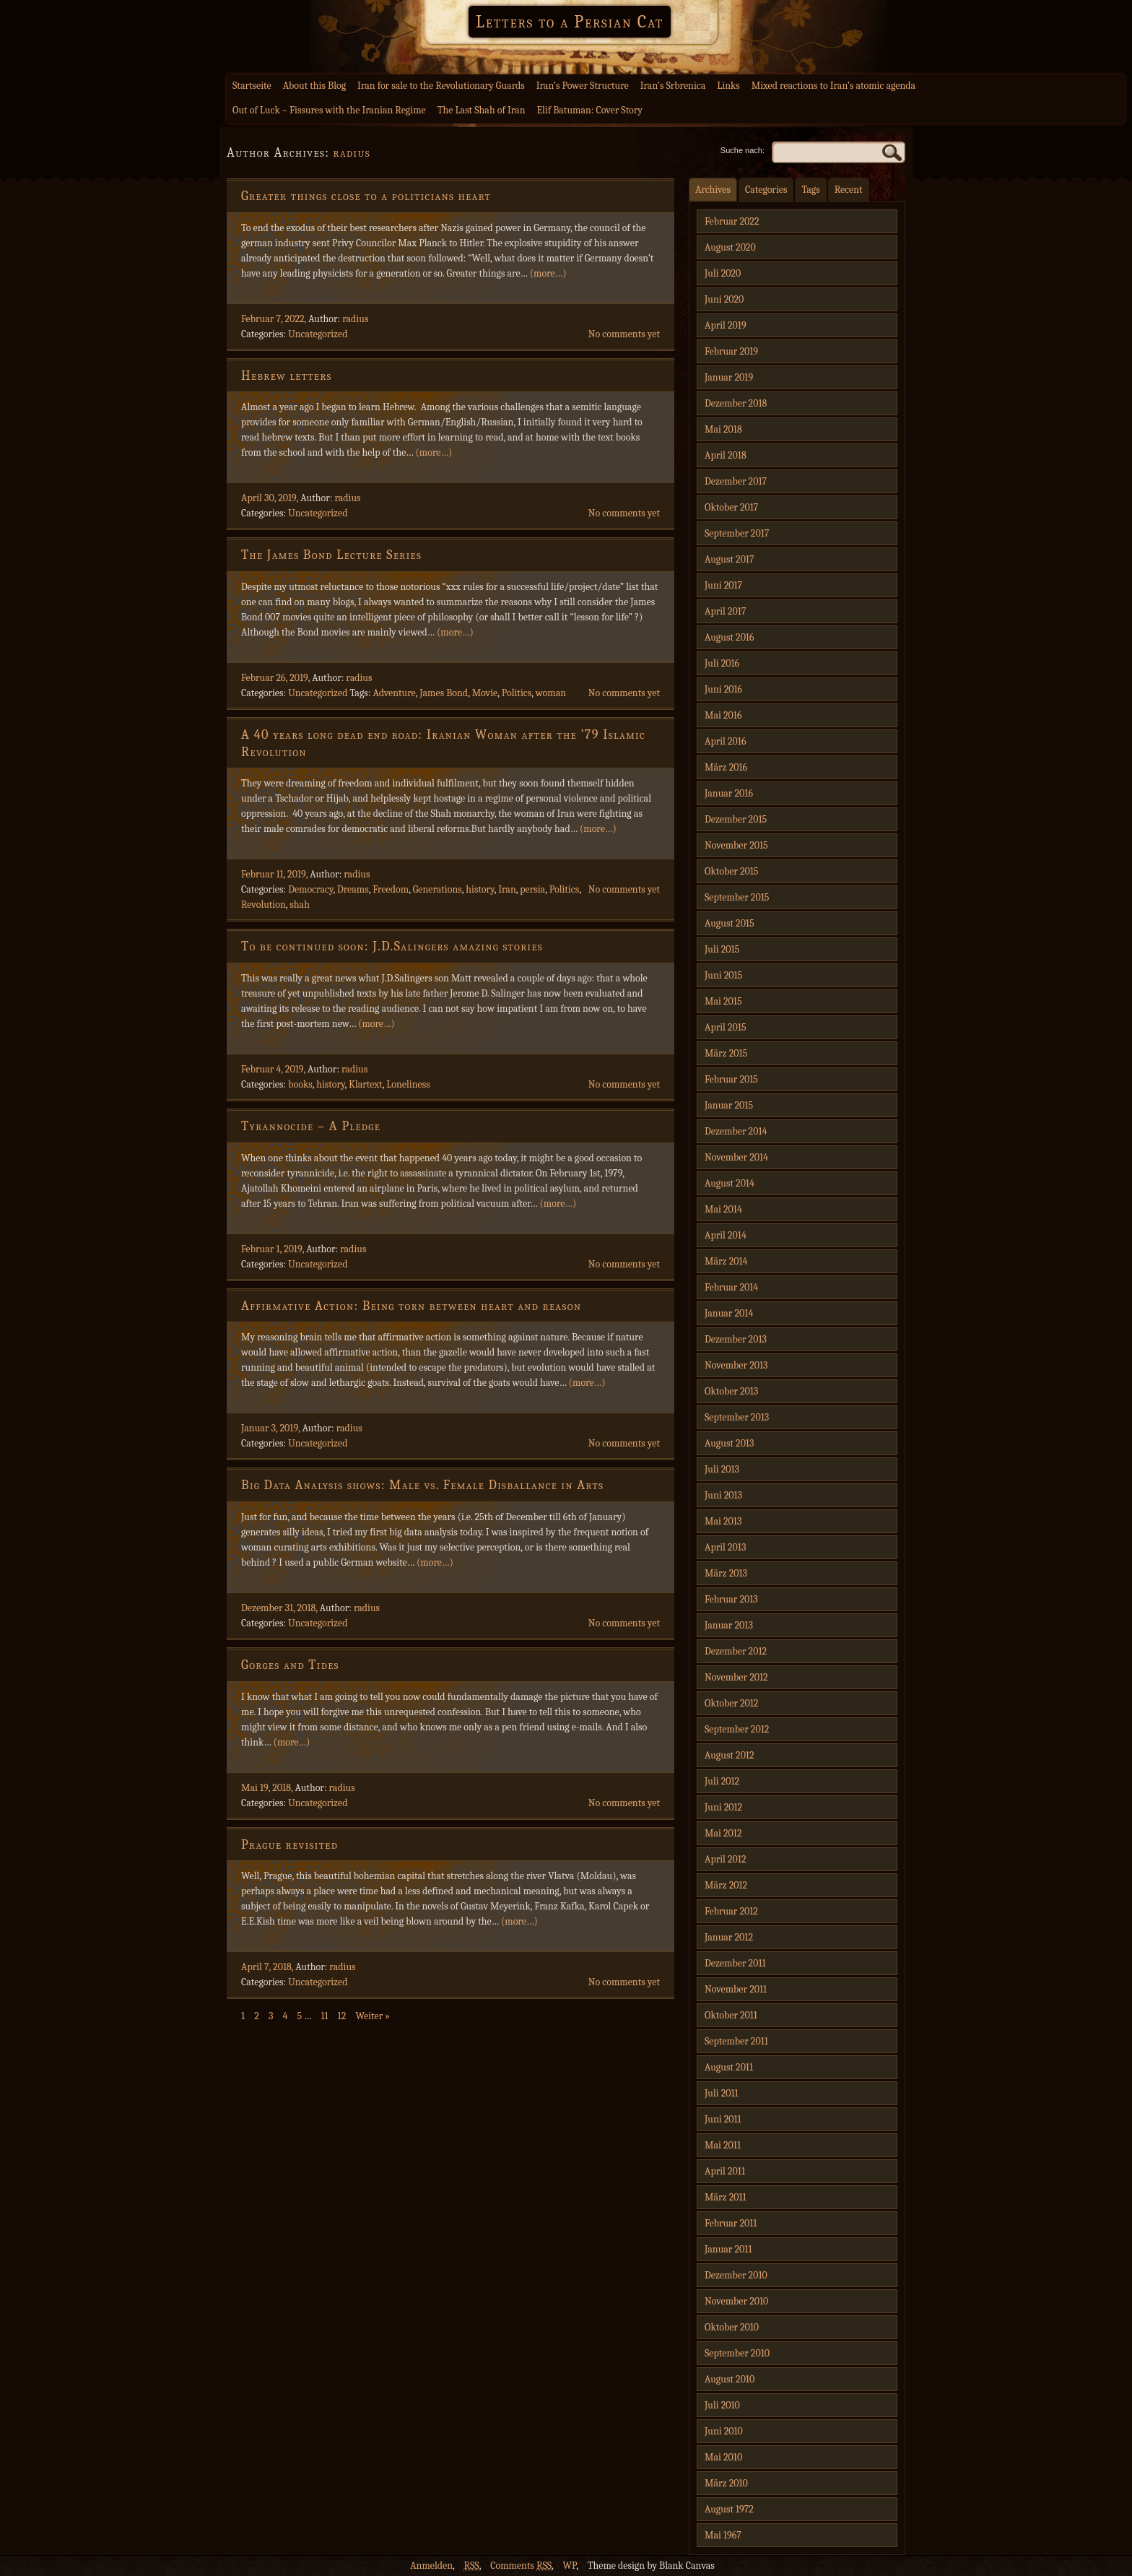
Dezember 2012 (736, 1651)
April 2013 (725, 1547)
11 (324, 2016)
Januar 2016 (729, 793)
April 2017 (725, 611)
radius (352, 152)
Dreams (353, 889)
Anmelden (431, 2565)
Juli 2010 (722, 2405)
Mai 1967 (723, 2535)
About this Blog (314, 85)
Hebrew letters (286, 375)
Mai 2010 (723, 2457)
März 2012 (726, 1885)
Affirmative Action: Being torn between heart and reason (411, 1306)
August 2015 (729, 923)
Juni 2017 (723, 585)
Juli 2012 (722, 1781)
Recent (849, 189)
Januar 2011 (728, 2249)
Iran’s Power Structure (582, 85)
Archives (713, 189)
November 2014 (736, 1157)
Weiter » (372, 2016)
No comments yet (624, 334)
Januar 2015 (729, 1105)
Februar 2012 (731, 1911)
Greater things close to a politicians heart (366, 196)
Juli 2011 (722, 2093)
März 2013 (726, 1573)
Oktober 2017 (731, 507)
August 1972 (729, 2509)
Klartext (366, 1084)
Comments (521, 2565)
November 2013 (736, 1365)
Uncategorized (317, 334)
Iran (507, 889)
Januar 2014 (729, 1313)
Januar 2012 (729, 1937)
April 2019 (725, 325)
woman (551, 693)
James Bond (443, 693)
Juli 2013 (722, 1469)
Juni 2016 (723, 689)
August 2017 (729, 559)
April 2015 (725, 1027)
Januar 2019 (729, 377)
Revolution (263, 904)
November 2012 (736, 1677)
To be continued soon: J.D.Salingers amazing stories (392, 946)
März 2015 (726, 1053)
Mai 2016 (723, 715)
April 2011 (725, 2171)
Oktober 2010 (732, 2327)
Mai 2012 (723, 1833)
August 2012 (729, 1755)
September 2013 (737, 1417)
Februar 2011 (731, 2223)
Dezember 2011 (735, 1963)
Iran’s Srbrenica (673, 85)
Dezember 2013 (736, 1339)
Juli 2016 (722, 663)
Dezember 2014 (736, 1131)
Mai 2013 (723, 1521)
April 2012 (725, 1859)
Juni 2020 (724, 299)
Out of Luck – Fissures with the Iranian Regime (329, 110)
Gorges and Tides (290, 1665)
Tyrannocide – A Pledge (310, 1126)
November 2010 (736, 2301)
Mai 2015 (723, 1001)
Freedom (391, 889)
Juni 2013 (723, 1495)
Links (728, 85)
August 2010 (729, 2379)
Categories (766, 189)
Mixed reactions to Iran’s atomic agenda (833, 85)
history (480, 889)
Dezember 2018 (736, 403)
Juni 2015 (723, 975)
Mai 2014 (723, 1209)
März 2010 (726, 2483)
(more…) (548, 273)
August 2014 (729, 1183)
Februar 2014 (731, 1287)
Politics (516, 693)
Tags (810, 189)
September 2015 (737, 897)
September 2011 (736, 2041)
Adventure (394, 693)
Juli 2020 (723, 273)
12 (342, 2016)
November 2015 (736, 845)
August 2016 (729, 637)
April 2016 (725, 741)
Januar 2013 (729, 1625)
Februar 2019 (731, 351)
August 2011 (729, 2067)
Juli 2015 (722, 949)
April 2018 (725, 455)
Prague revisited (289, 1844)
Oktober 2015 (732, 871)
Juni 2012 (723, 1807)
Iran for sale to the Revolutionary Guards (441, 85)
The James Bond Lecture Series (331, 555)
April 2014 (725, 1235)
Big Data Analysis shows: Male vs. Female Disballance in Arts (422, 1485)
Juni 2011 (723, 2119)
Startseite (251, 85)
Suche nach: (742, 150)
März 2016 (726, 767)
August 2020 (730, 247)
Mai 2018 (723, 429)
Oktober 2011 (731, 2015)
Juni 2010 (724, 2431)
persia (532, 889)
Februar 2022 (732, 221)
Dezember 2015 (736, 819)
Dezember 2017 (736, 481)
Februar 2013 (731, 1599)
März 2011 (725, 2197)
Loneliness (408, 1084)
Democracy (310, 889)
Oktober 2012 (731, 1703)
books (300, 1084)
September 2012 (737, 1729)
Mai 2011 (723, 2145)
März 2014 (726, 1261)
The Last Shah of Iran (481, 110)
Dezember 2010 (736, 2275)
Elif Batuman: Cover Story (589, 110)
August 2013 (729, 1443)
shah (299, 904)
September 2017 (737, 533)
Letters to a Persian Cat (569, 22)
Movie (485, 693)
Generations (437, 889)
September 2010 (737, 2353)
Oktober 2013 (731, 1391)
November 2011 (736, 1989)
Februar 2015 (731, 1079)
